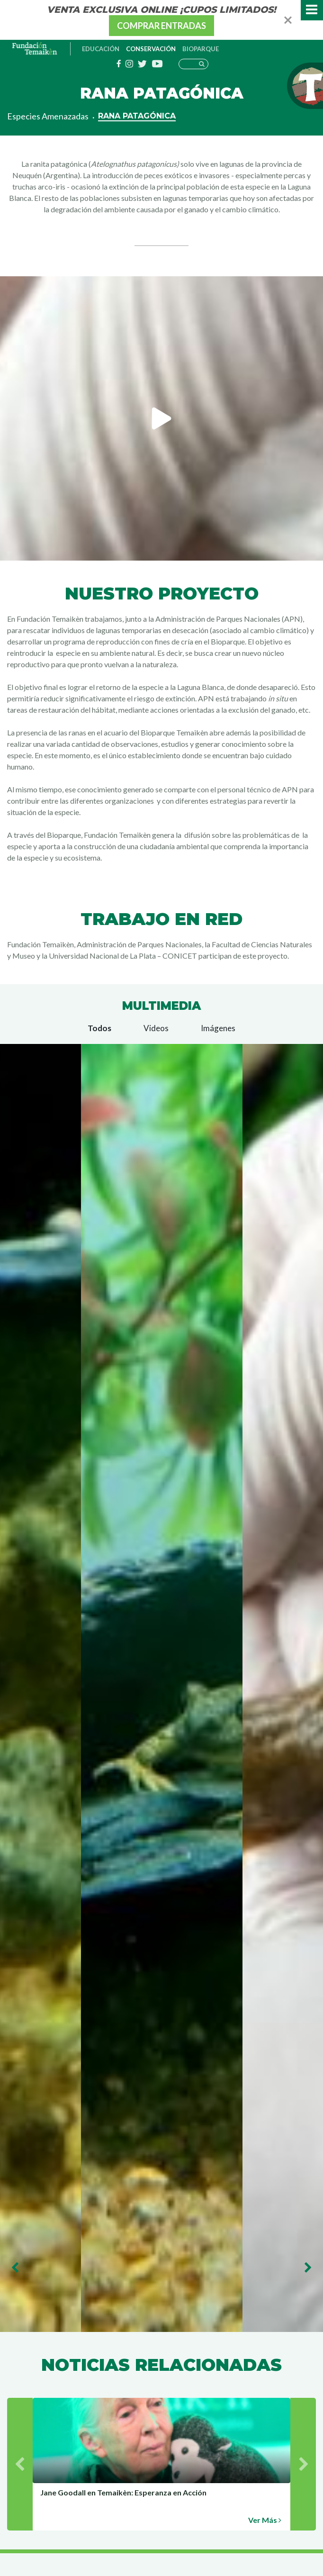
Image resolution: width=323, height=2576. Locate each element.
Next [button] (307, 2268)
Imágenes (218, 1028)
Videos (156, 1028)
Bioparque (200, 49)
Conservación (151, 49)
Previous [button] (15, 2268)
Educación (100, 49)
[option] (161, 418)
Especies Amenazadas (48, 116)
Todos (99, 1028)
